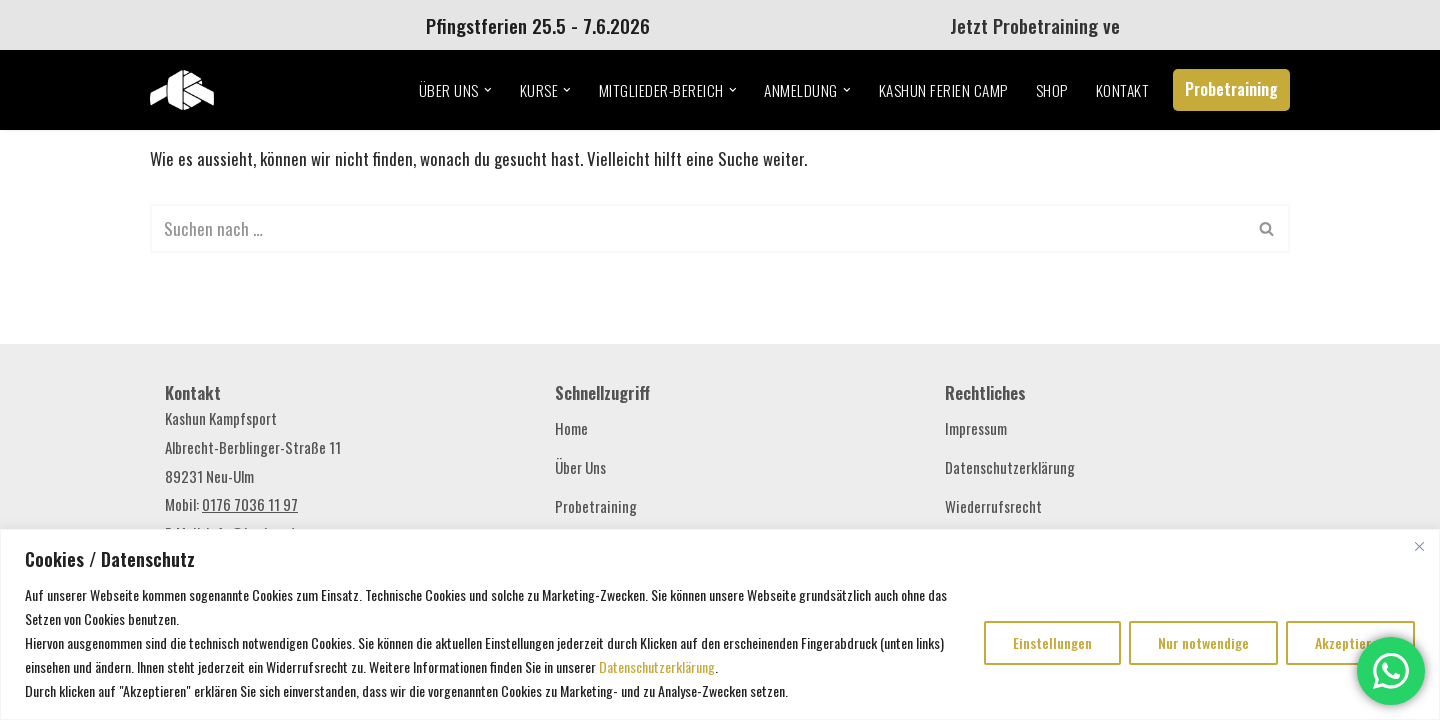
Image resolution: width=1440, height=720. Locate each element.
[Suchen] (697, 228)
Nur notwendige (1203, 642)
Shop (1052, 90)
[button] (488, 90)
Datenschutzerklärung (657, 666)
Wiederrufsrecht (993, 506)
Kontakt (1123, 90)
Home (571, 428)
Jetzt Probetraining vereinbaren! (1083, 25)
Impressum (976, 428)
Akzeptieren (1350, 642)
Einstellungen (1052, 642)
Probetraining (1231, 89)
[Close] (1419, 546)
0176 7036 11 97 (250, 504)
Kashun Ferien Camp (943, 90)
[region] (720, 624)
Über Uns (580, 467)
